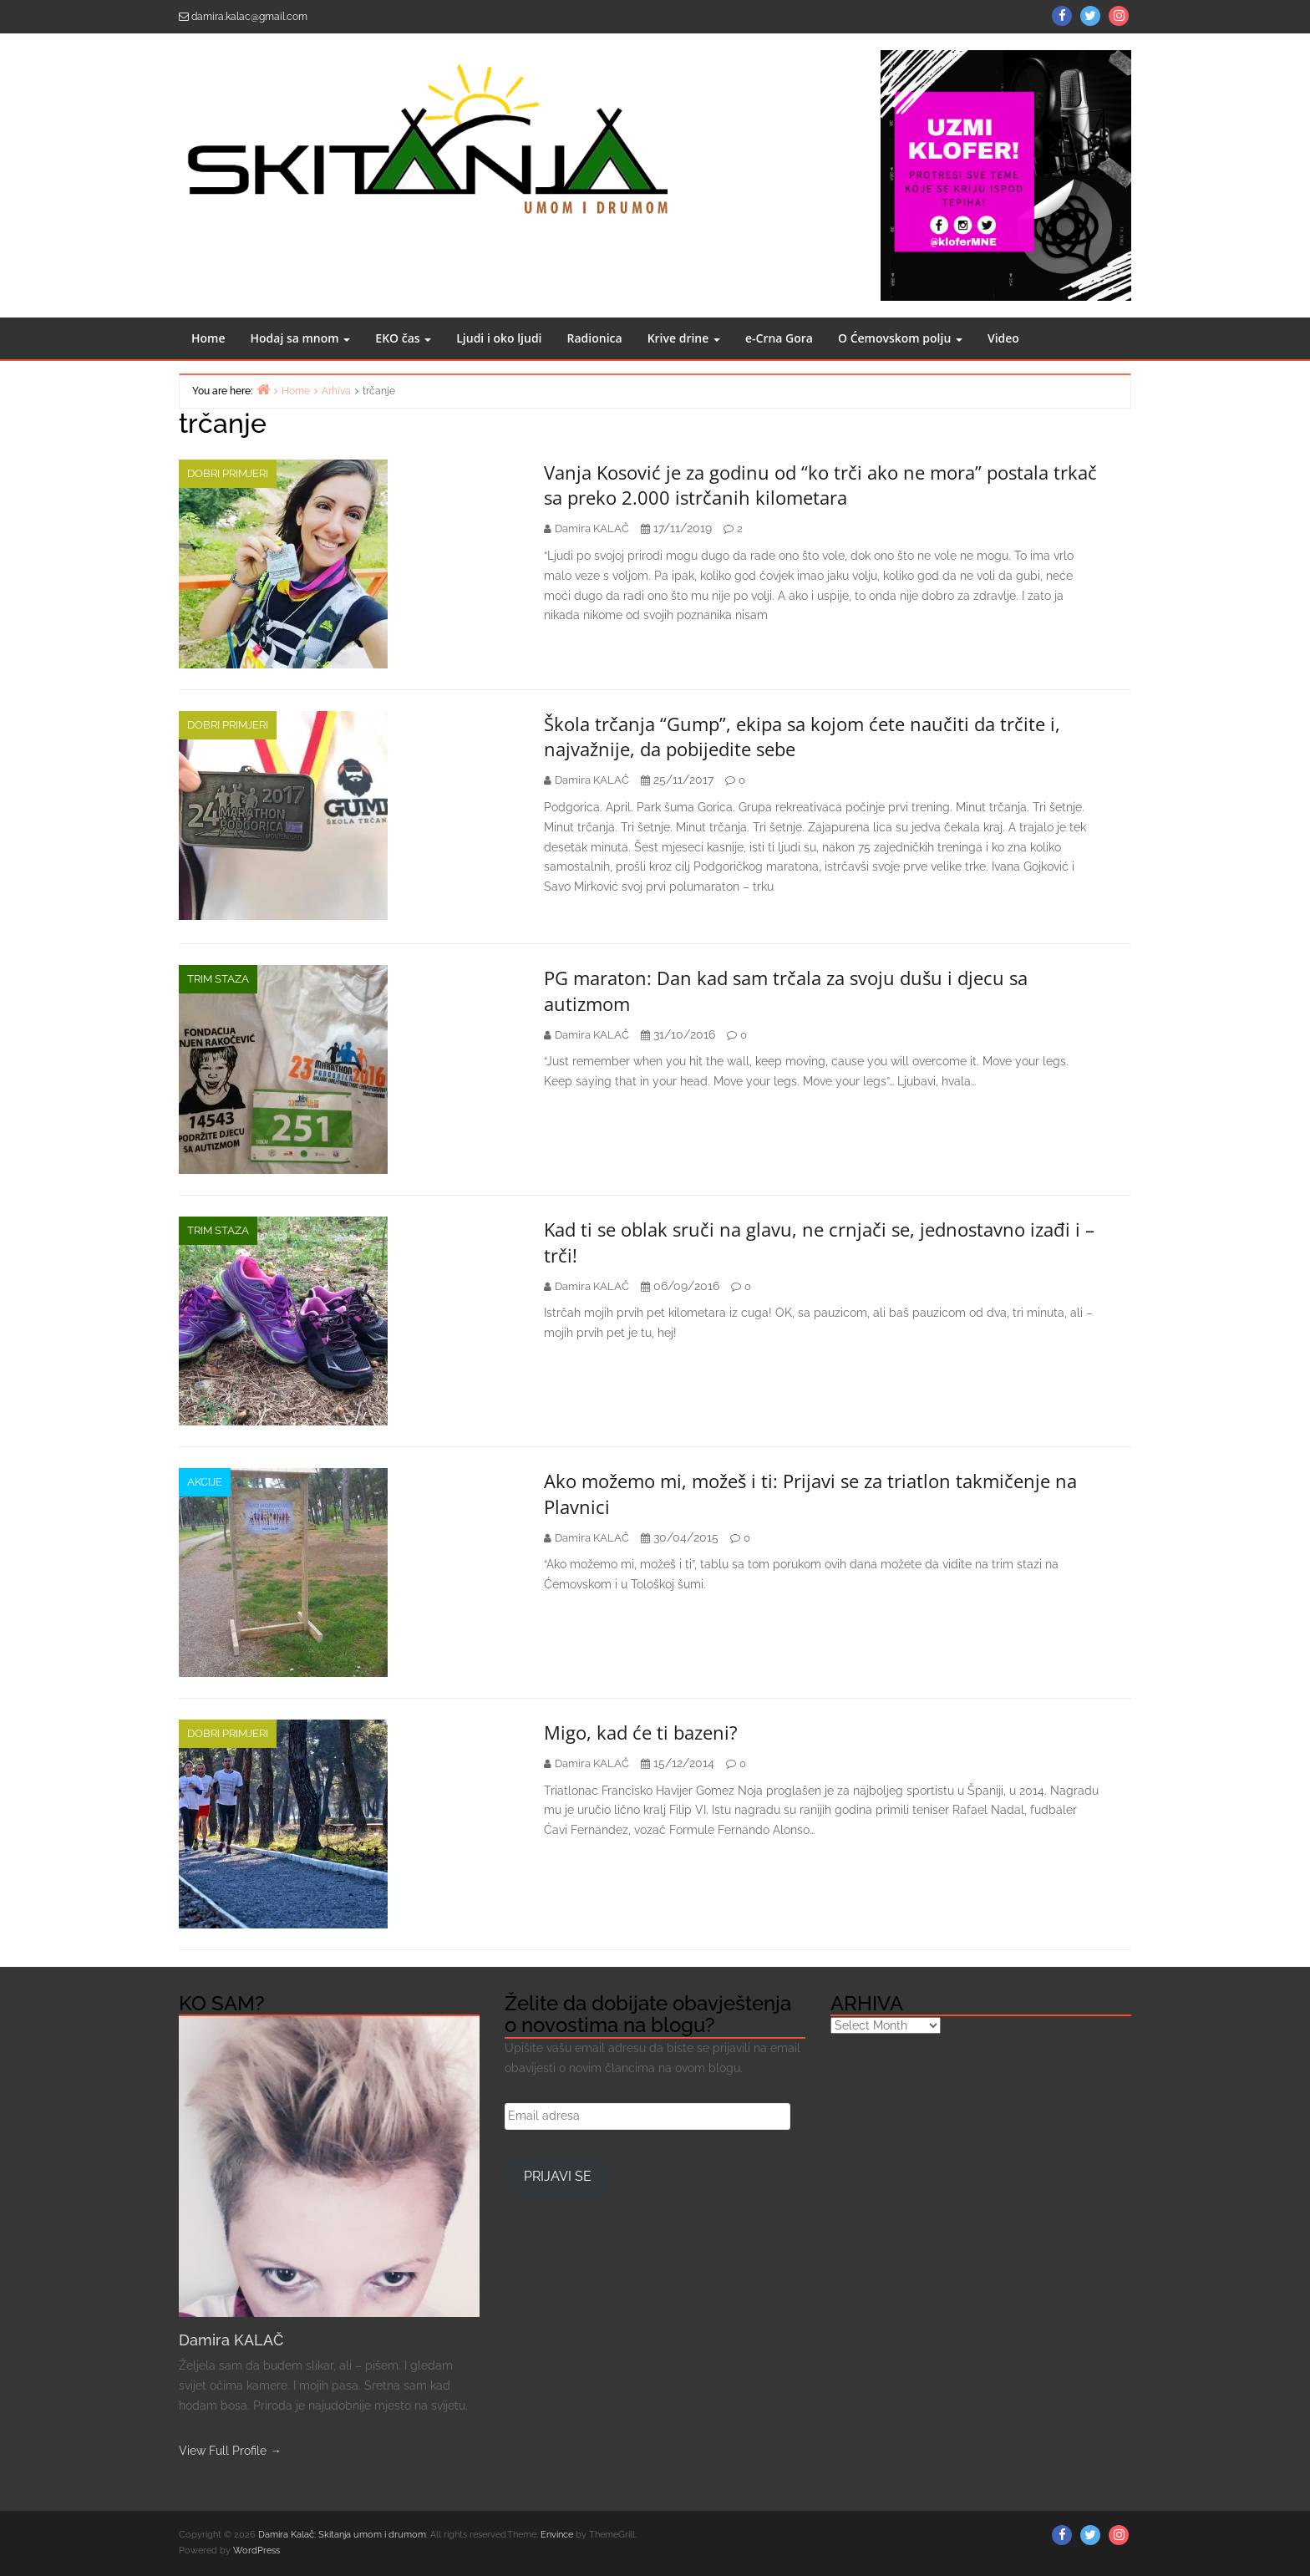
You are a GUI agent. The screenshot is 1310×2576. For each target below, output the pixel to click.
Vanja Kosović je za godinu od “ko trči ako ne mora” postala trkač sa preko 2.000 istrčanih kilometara (820, 485)
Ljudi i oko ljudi (498, 338)
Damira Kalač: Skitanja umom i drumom (342, 2534)
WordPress (256, 2550)
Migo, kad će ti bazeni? (641, 1732)
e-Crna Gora (779, 338)
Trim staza (218, 979)
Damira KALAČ (231, 2340)
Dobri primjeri (227, 473)
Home (208, 338)
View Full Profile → (230, 2450)
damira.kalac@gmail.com (249, 17)
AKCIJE (204, 1482)
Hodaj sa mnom (301, 338)
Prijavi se (558, 2176)
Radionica (594, 338)
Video (1003, 338)
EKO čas (403, 338)
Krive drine (683, 338)
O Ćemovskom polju (900, 338)
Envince (557, 2534)
